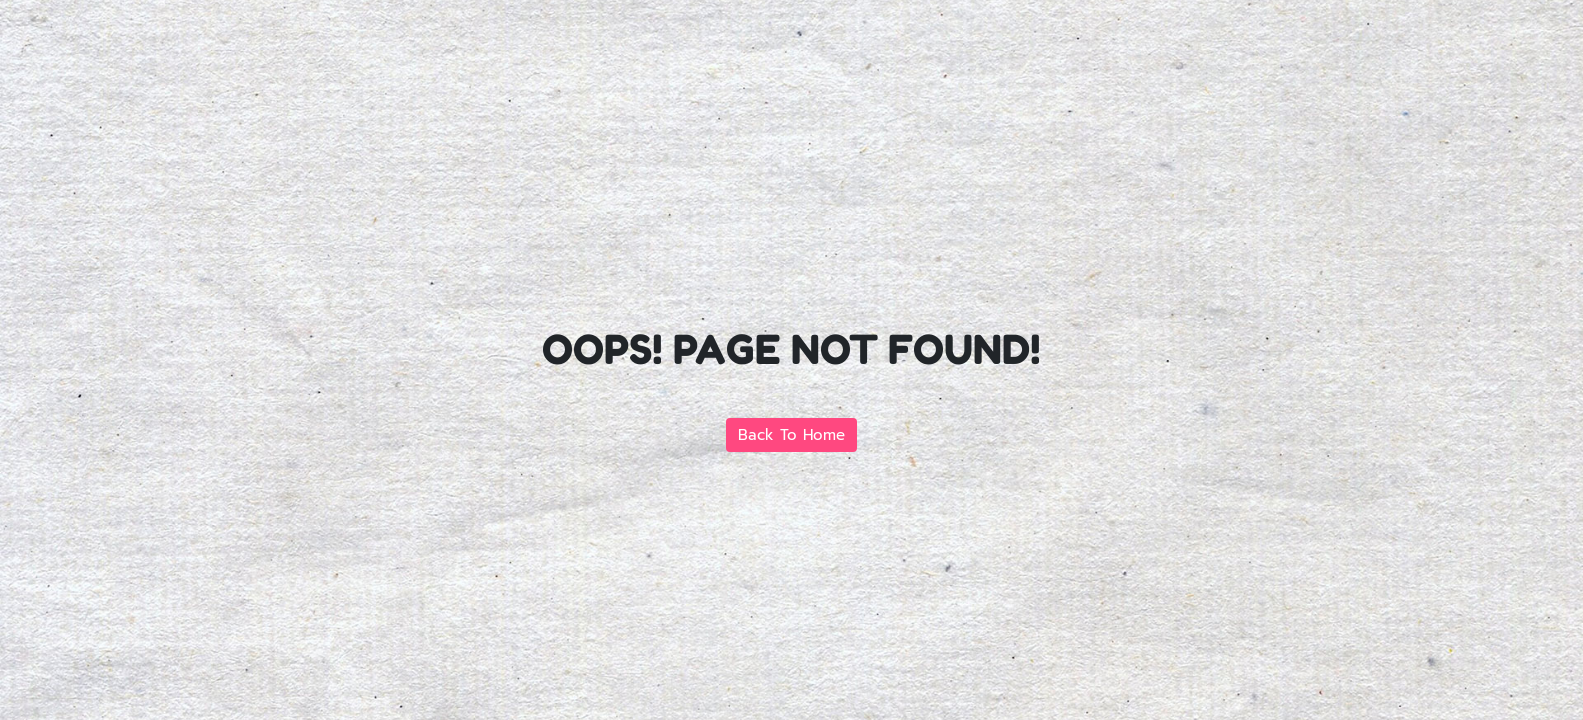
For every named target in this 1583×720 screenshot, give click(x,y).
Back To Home (791, 435)
